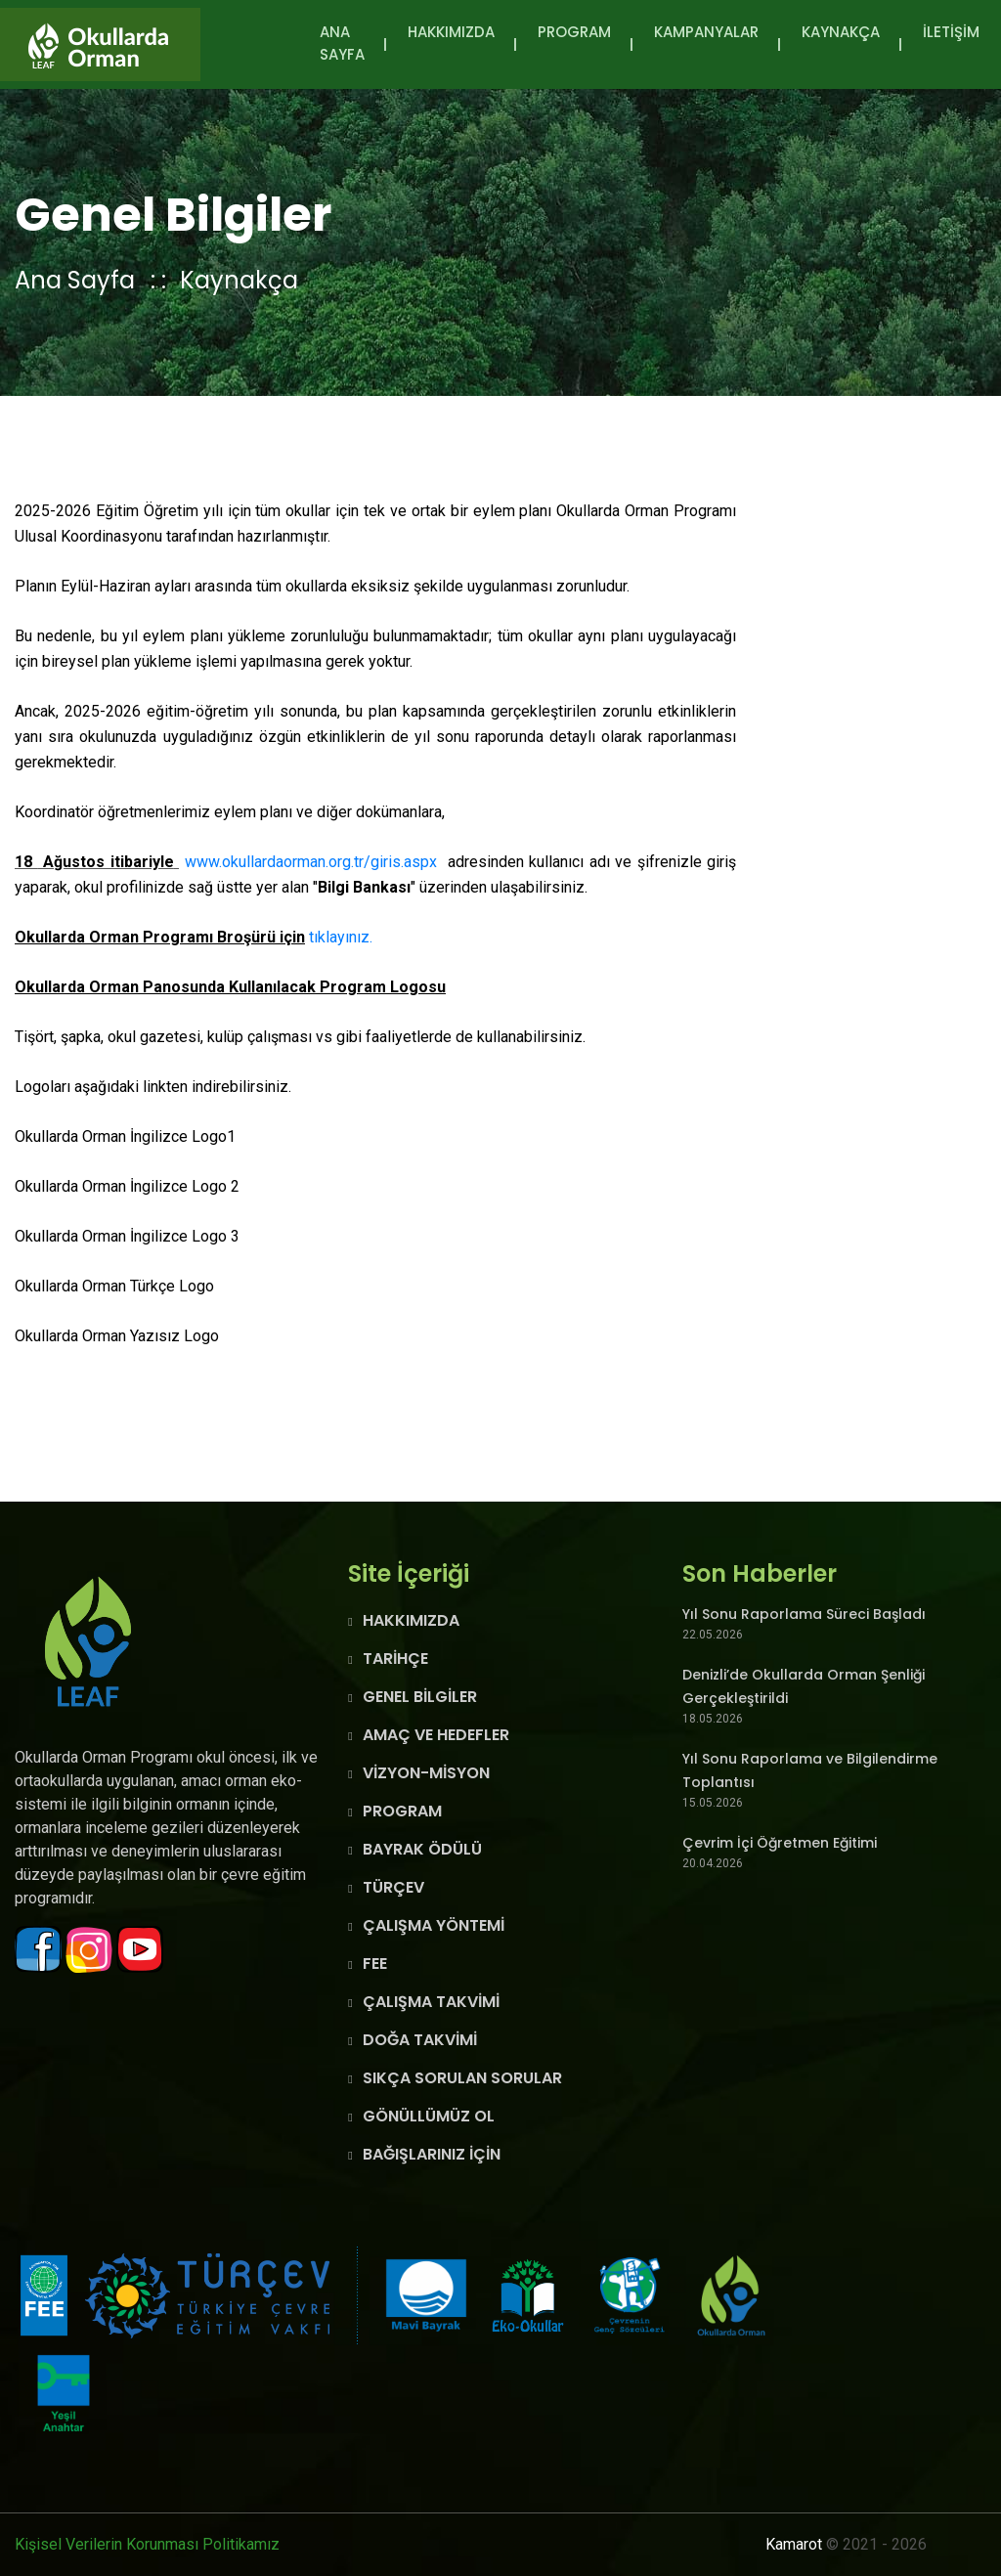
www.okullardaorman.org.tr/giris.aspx (311, 861)
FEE (375, 1963)
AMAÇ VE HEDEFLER (436, 1735)
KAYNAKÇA (841, 32)
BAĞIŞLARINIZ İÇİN (431, 2154)
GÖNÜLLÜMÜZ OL (429, 2116)
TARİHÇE (395, 1658)
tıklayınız (339, 937)
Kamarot (793, 2544)
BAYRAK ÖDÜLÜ (422, 1849)
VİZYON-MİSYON (426, 1773)
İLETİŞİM (951, 32)
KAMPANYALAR (706, 32)
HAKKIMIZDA (451, 32)
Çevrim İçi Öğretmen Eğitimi (779, 1843)
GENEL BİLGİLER (420, 1696)
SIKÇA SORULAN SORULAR (462, 2078)
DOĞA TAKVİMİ (420, 2040)
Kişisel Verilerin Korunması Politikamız (147, 2544)
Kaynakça (239, 280)
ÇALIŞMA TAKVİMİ (431, 2001)
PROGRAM (574, 32)
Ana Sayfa (342, 43)
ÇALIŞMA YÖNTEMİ (433, 1925)
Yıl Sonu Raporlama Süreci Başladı (804, 1614)
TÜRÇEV (393, 1887)
